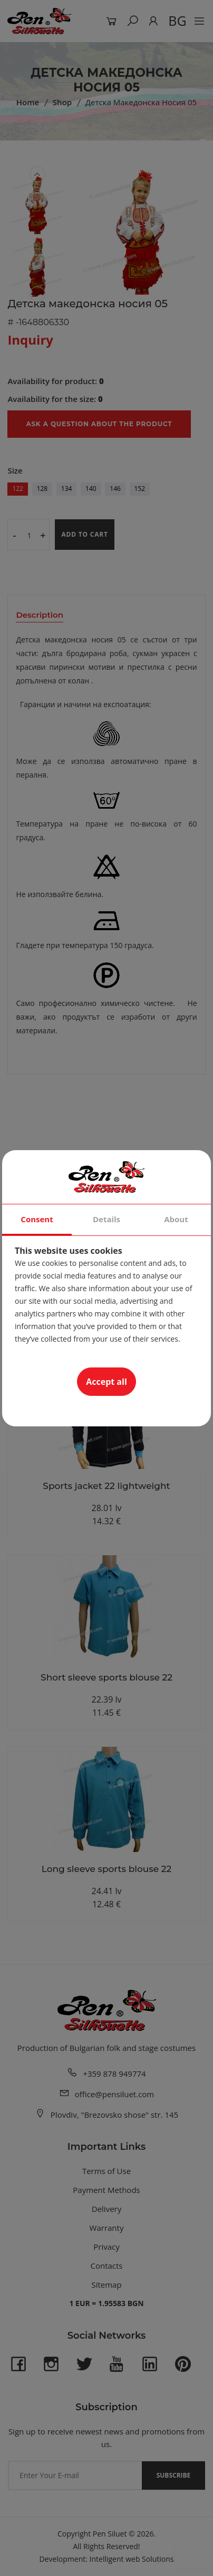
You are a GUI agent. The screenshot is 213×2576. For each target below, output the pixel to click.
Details (106, 1219)
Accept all (106, 1381)
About (176, 1219)
